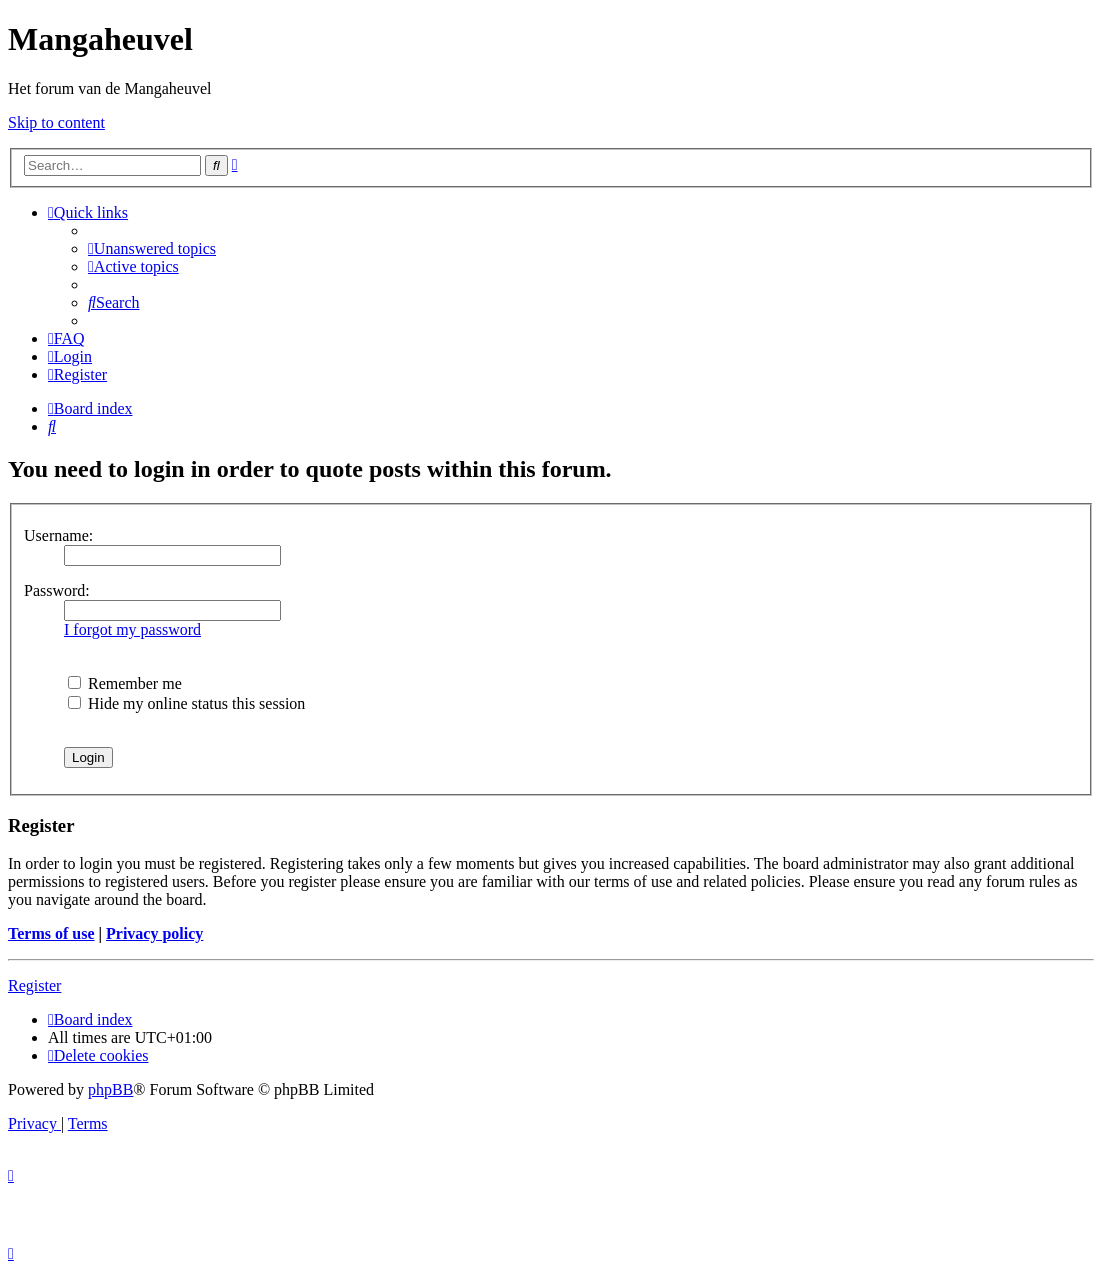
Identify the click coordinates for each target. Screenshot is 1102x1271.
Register (34, 985)
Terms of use (51, 933)
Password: (57, 590)
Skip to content (56, 122)
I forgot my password (132, 629)
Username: (58, 535)
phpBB (110, 1089)
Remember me (125, 683)
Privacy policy (154, 933)
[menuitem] (152, 248)
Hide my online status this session (186, 703)
